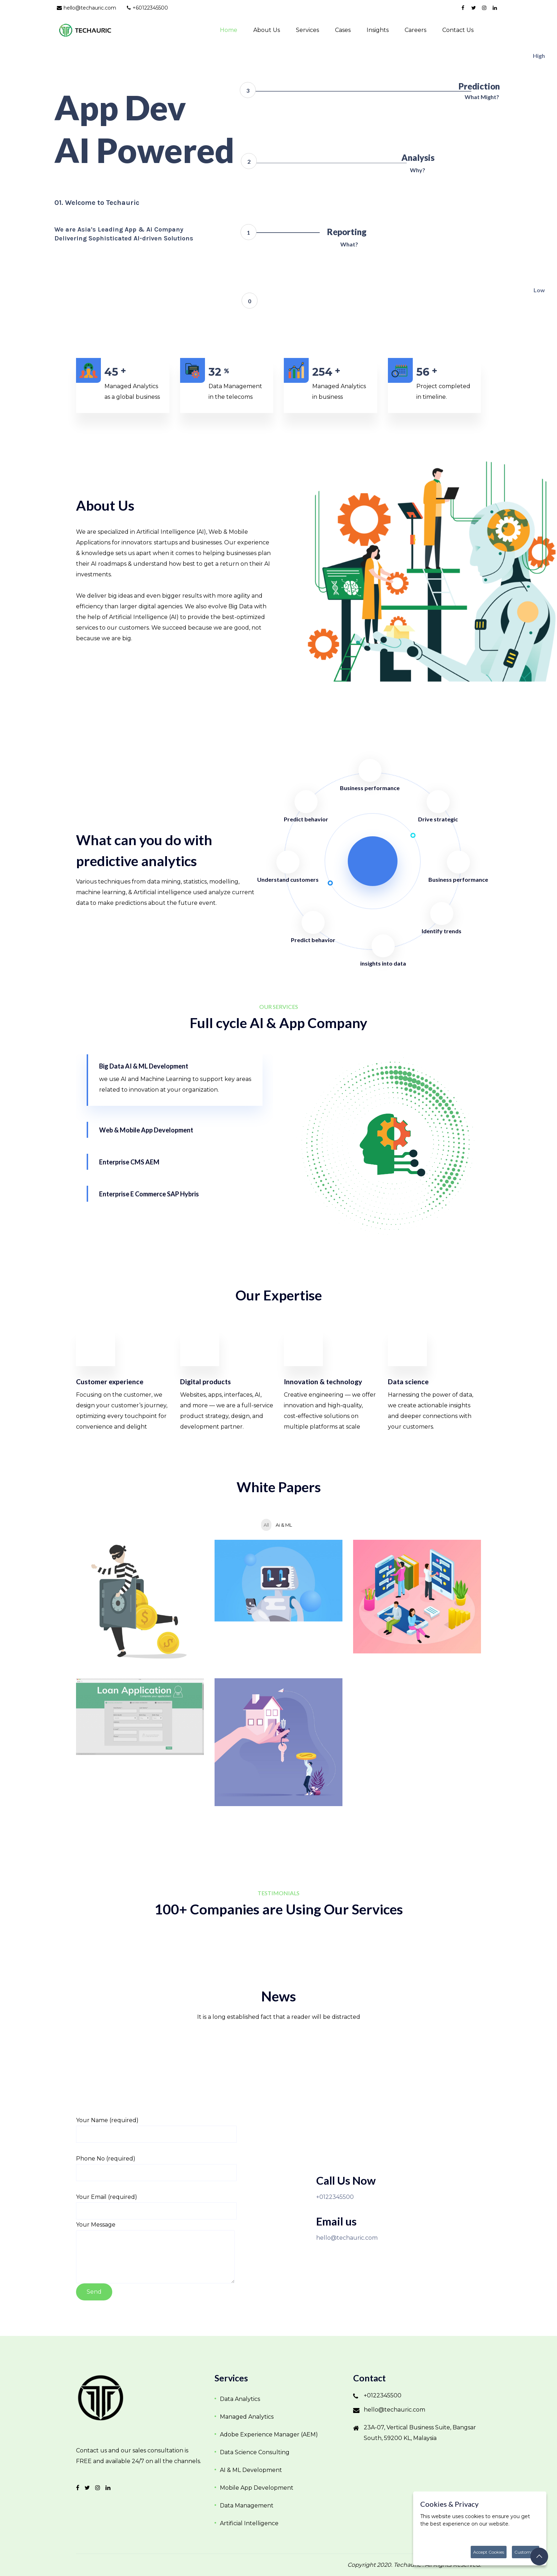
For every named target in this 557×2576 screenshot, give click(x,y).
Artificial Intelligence (249, 2523)
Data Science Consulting (255, 2452)
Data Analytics (240, 2399)
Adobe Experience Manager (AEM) (269, 2434)
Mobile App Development (256, 2487)
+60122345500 (147, 8)
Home (228, 30)
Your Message (95, 2224)
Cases (343, 30)
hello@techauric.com (86, 8)
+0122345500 (335, 2197)
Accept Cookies (488, 2552)
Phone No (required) (105, 2158)
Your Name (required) (107, 2120)
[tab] (175, 1080)
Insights (378, 30)
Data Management (247, 2505)
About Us (266, 30)
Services (307, 30)
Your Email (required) (106, 2197)
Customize (525, 2552)
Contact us (458, 30)
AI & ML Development (251, 2470)
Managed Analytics (247, 2416)
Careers (415, 30)
